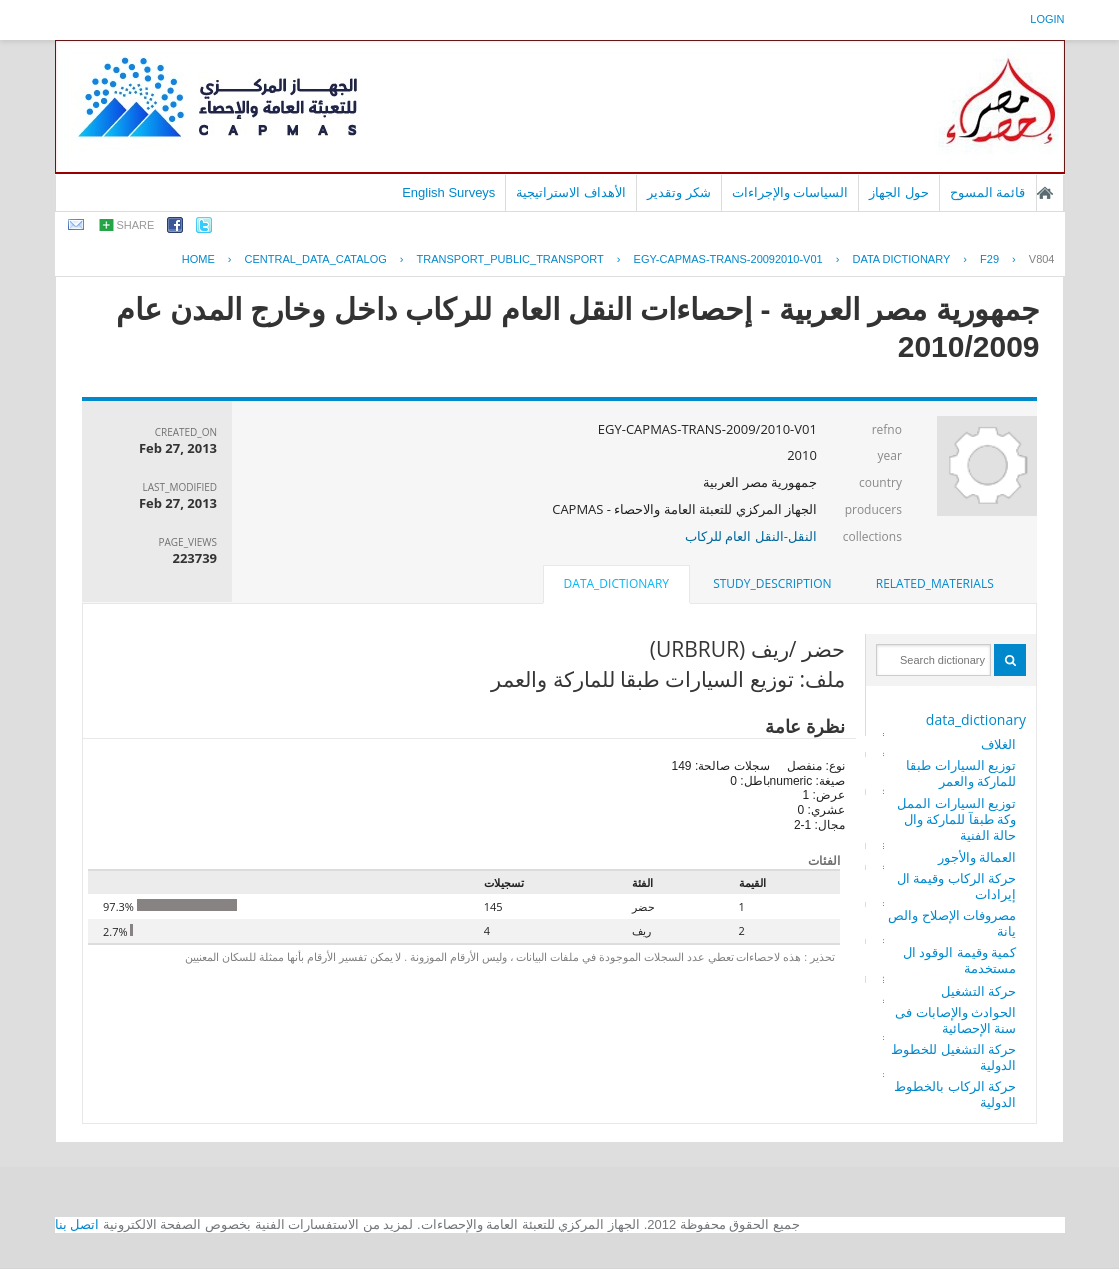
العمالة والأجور (977, 857)
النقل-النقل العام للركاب (751, 536)
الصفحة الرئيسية (1045, 193)
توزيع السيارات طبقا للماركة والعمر (961, 773)
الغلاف (998, 744)
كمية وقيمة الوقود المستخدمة (959, 960)
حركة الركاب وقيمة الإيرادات (956, 886)
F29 (989, 259)
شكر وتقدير (679, 192)
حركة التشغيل (978, 991)
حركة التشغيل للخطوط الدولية (953, 1057)
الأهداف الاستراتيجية (571, 192)
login (1047, 19)
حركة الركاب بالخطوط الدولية (955, 1094)
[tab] (935, 584)
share (136, 225)
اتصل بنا (77, 1224)
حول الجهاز (899, 192)
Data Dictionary (901, 259)
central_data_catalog (316, 259)
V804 (1042, 259)
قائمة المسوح (988, 192)
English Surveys (448, 192)
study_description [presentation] (772, 583)
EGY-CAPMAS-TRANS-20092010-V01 (728, 259)
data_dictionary (976, 719)
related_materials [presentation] (935, 583)
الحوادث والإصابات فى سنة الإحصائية (955, 1020)
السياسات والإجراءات (790, 192)
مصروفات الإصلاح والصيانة (952, 923)
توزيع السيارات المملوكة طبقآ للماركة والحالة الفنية (956, 819)
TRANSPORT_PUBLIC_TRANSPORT (510, 259)
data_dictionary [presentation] (616, 583)
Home (198, 259)
